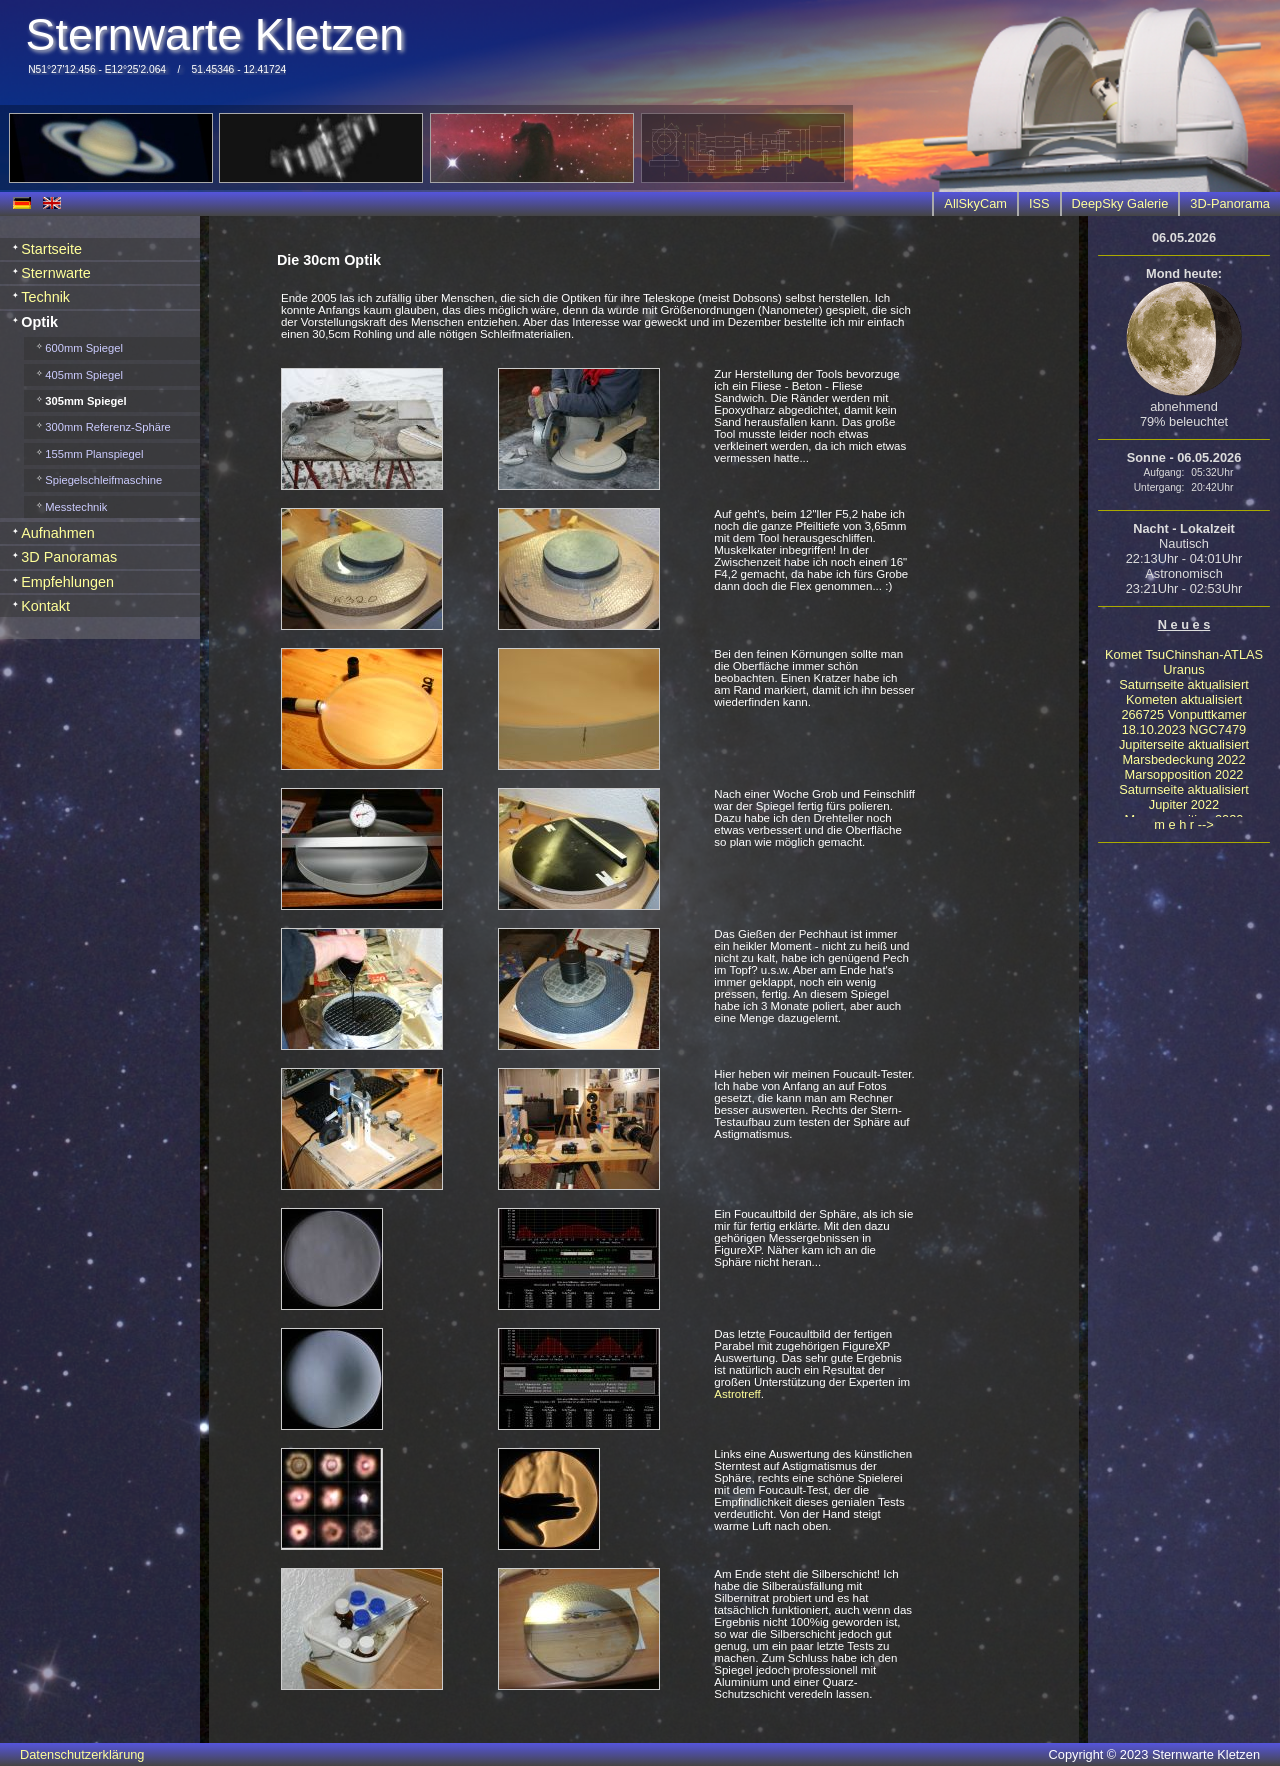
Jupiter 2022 (1184, 804)
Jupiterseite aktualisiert (1184, 744)
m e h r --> (1183, 824)
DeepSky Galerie (1120, 203)
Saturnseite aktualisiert (1183, 684)
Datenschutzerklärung (82, 1754)
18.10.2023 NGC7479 (1184, 729)
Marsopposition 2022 (1184, 774)
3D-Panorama (1230, 203)
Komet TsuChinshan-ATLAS (1184, 654)
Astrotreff (737, 1394)
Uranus (1183, 669)
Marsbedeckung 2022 (1183, 759)
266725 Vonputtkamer (1183, 714)
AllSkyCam (975, 203)
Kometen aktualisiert (1184, 699)
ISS (1039, 203)
